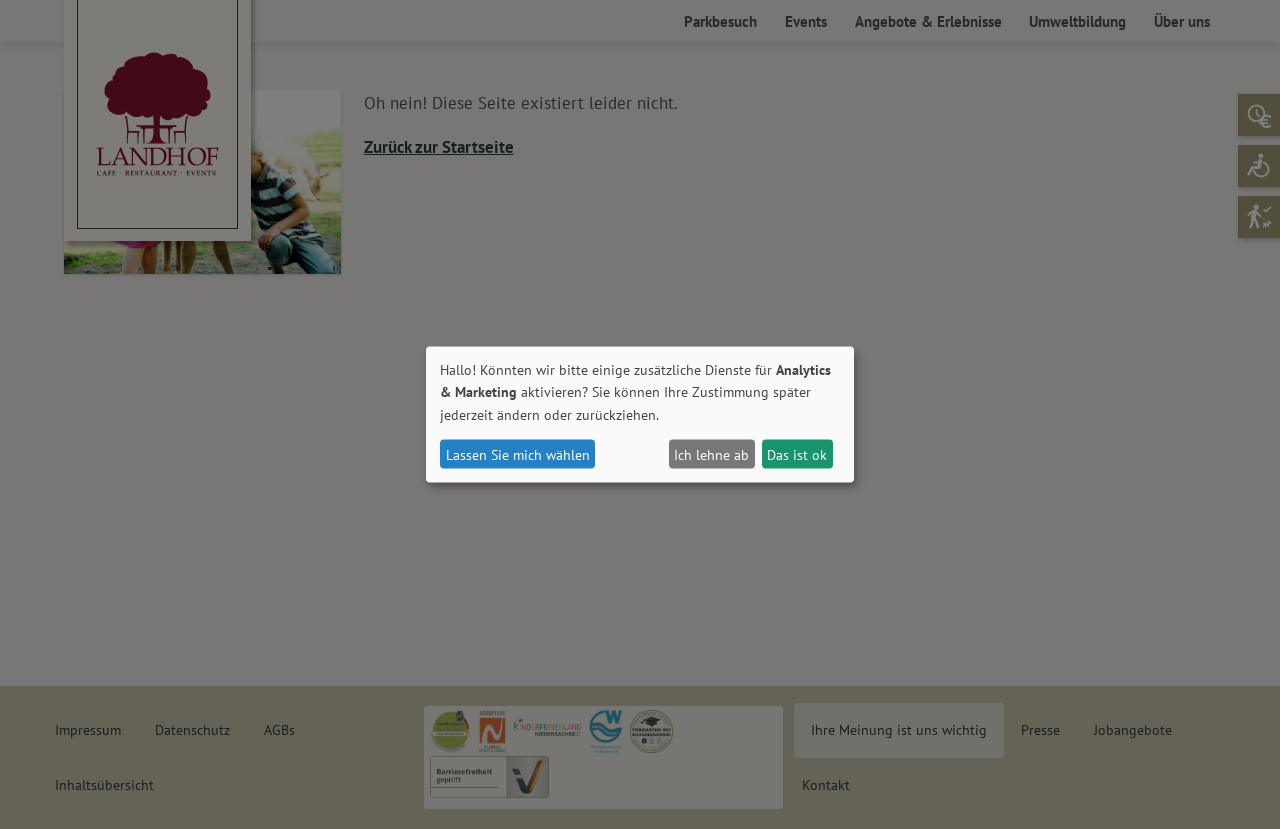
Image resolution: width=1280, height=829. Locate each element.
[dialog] (640, 414)
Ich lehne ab (711, 454)
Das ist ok (797, 454)
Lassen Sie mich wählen (518, 454)
